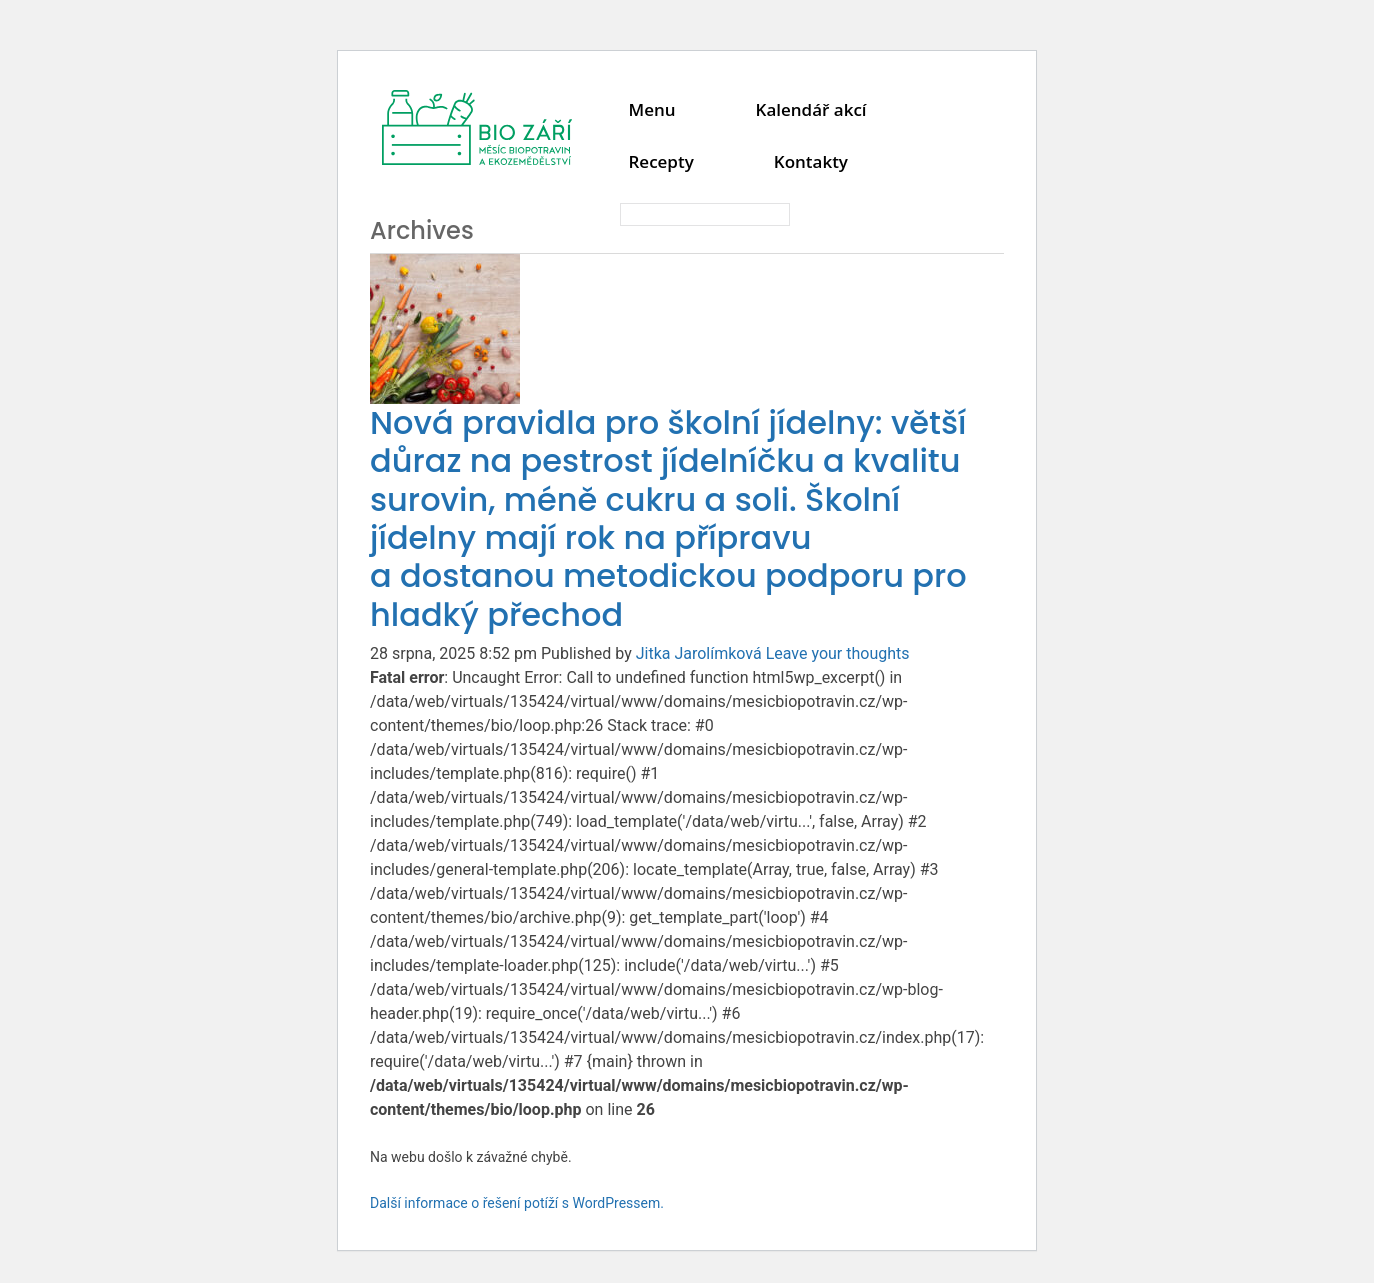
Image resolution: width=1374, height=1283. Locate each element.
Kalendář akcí (811, 109)
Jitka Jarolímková (699, 653)
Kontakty (811, 161)
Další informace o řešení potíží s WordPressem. (517, 1203)
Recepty (660, 161)
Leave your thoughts (838, 653)
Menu (651, 109)
